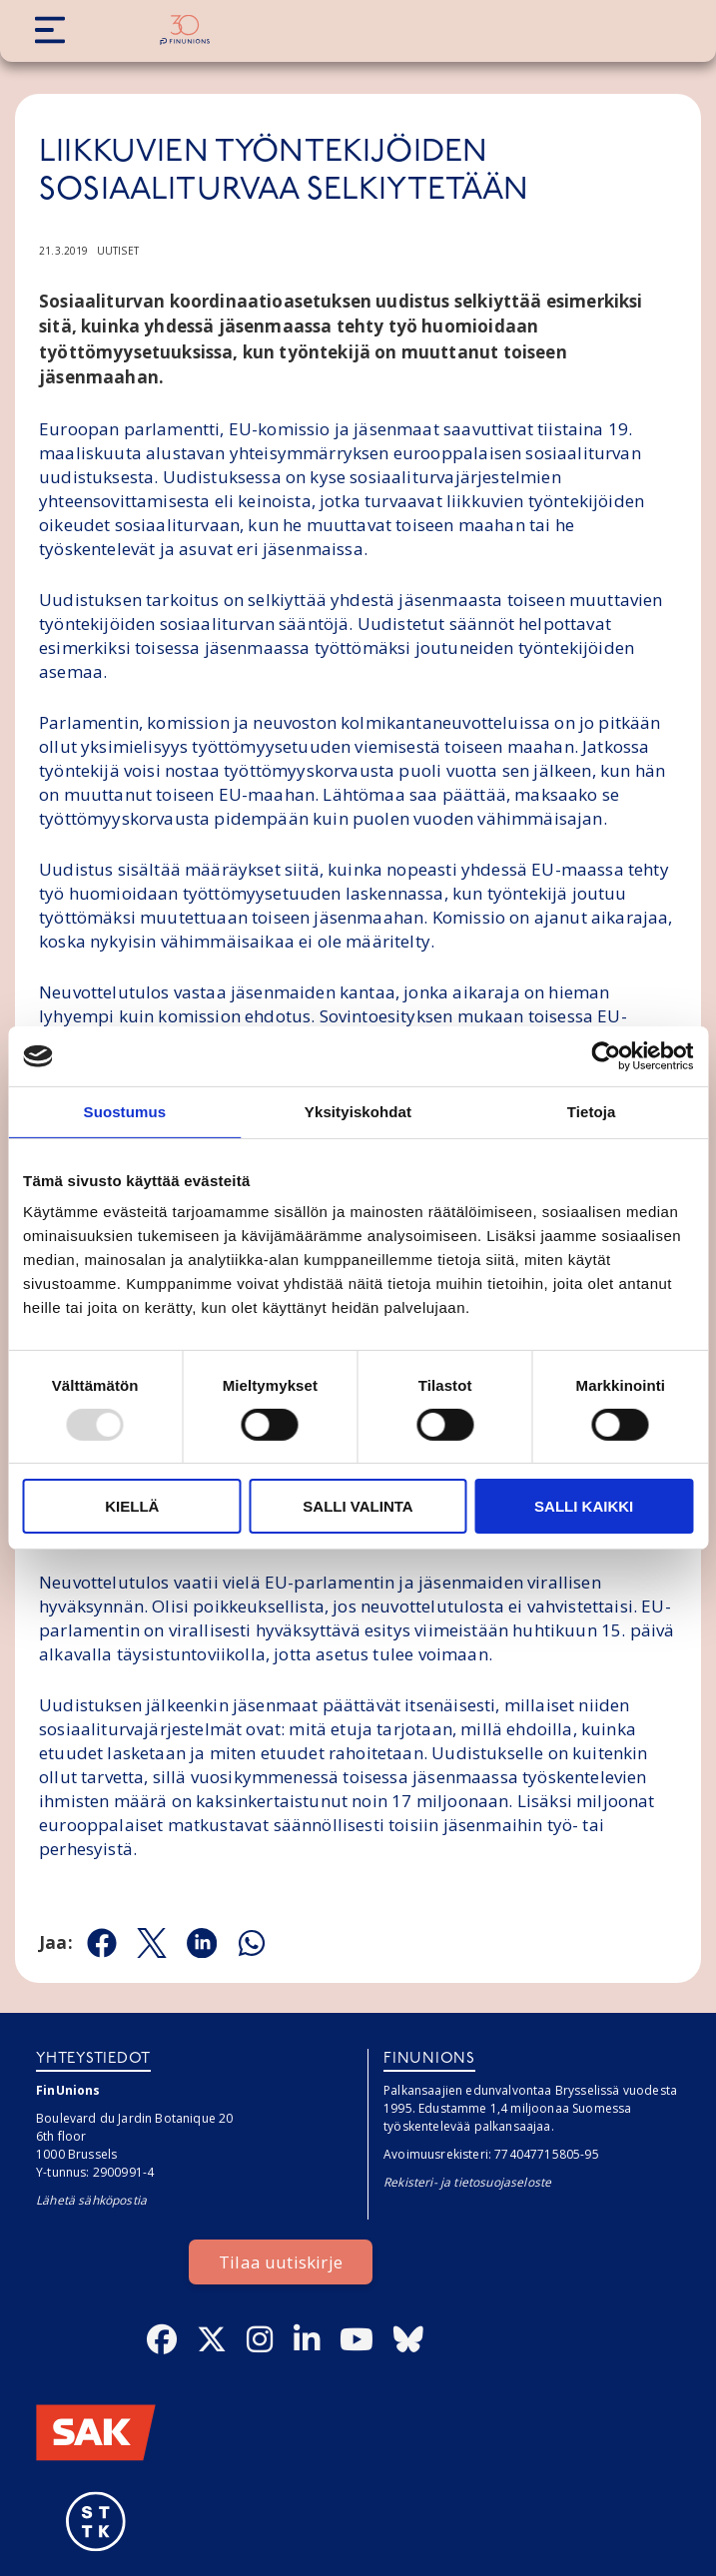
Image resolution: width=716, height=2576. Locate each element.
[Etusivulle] (185, 30)
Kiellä (132, 1506)
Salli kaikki (583, 1506)
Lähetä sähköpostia (91, 2200)
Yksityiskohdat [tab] (358, 1111)
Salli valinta (357, 1506)
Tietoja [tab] (591, 1111)
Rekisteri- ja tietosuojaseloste (467, 2182)
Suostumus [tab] (125, 1111)
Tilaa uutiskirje (281, 2262)
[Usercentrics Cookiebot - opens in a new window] (605, 1056)
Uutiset (118, 251)
